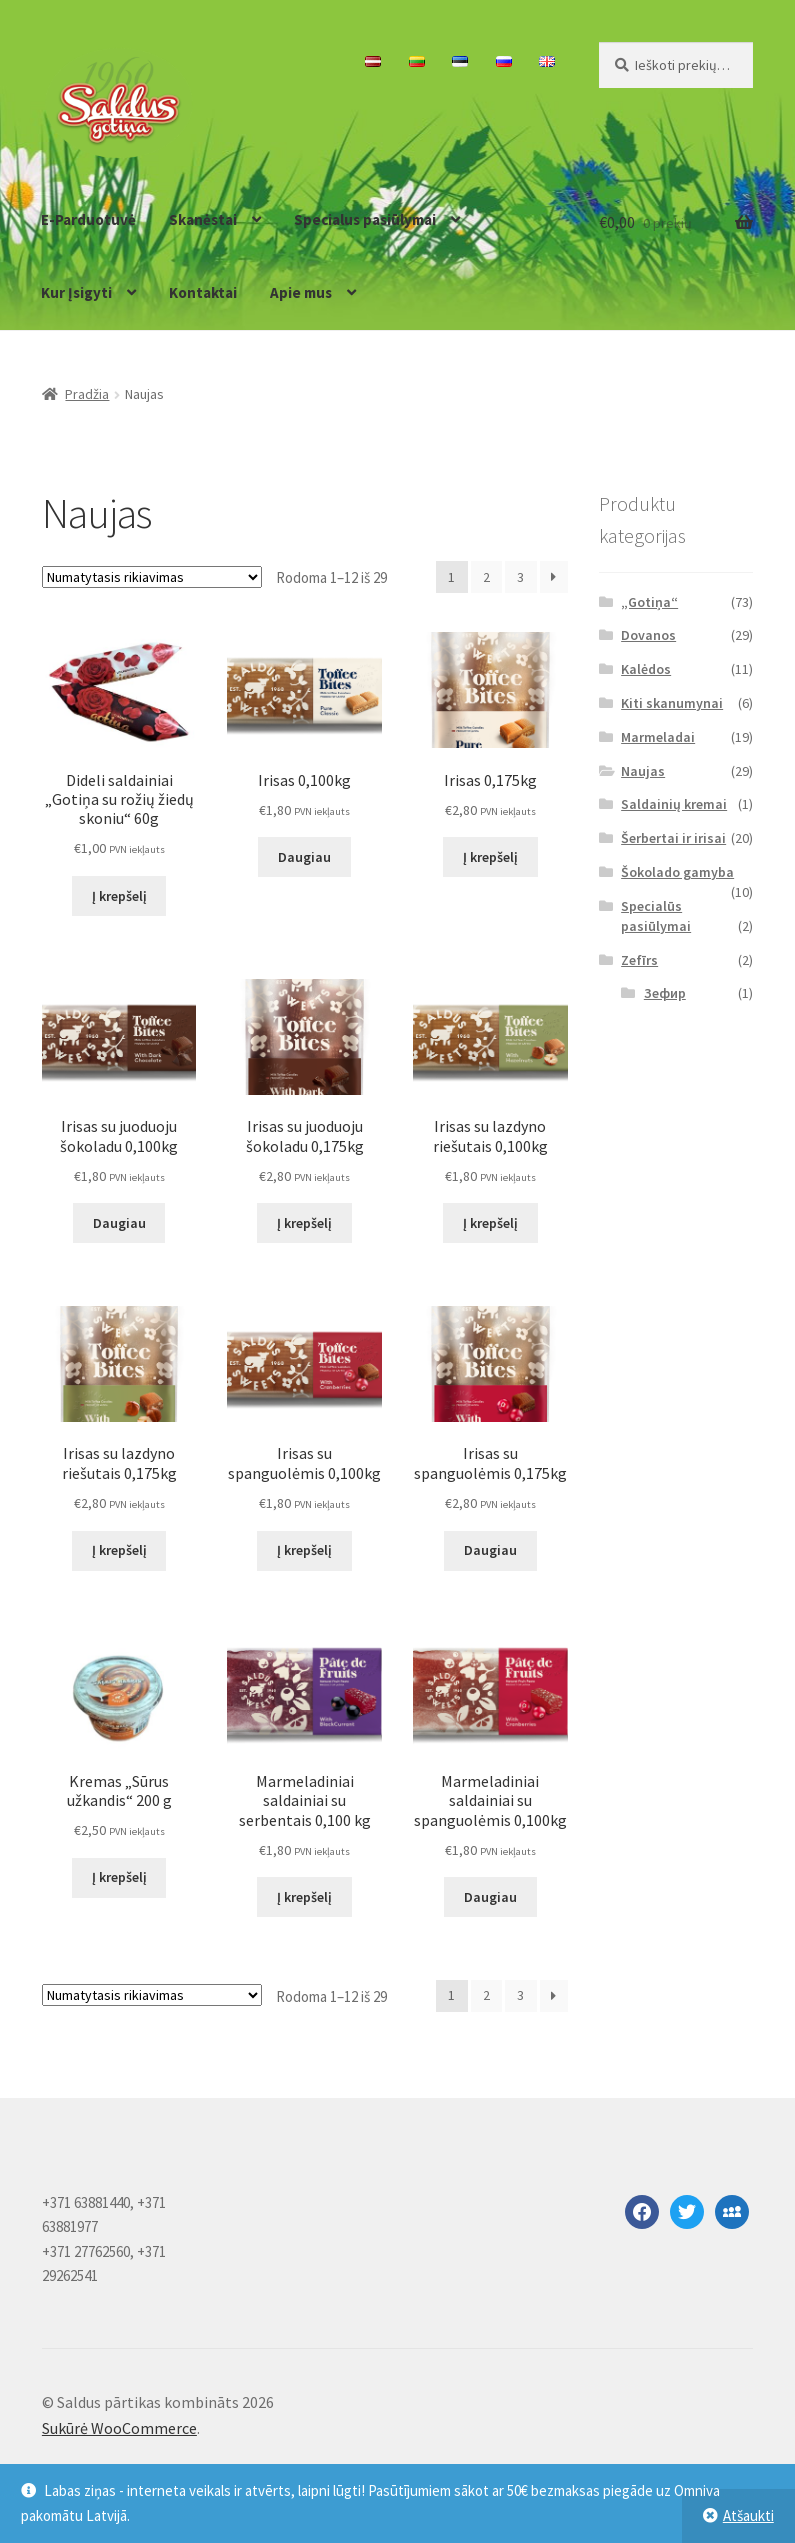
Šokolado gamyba (677, 872)
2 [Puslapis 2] (486, 577)
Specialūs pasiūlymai (656, 916)
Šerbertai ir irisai (673, 838)
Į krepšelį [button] (119, 896)
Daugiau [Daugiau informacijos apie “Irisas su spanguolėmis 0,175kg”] (490, 1550)
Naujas (643, 771)
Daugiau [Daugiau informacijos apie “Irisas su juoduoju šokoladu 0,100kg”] (119, 1223)
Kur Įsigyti (76, 292)
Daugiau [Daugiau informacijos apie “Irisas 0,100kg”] (304, 857)
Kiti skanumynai (672, 703)
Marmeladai (658, 737)
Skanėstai (203, 219)
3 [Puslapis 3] (520, 577)
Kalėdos (646, 669)
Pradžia (87, 394)
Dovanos (648, 635)
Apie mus (301, 292)
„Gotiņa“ (649, 602)
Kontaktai (203, 292)
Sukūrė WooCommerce (119, 2428)
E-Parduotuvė (88, 219)
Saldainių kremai (674, 804)
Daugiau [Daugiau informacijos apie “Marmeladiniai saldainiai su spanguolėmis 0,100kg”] (490, 1897)
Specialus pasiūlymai (365, 219)
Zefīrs (639, 960)
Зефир (665, 993)
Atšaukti (748, 2515)
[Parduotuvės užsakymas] (152, 577)
